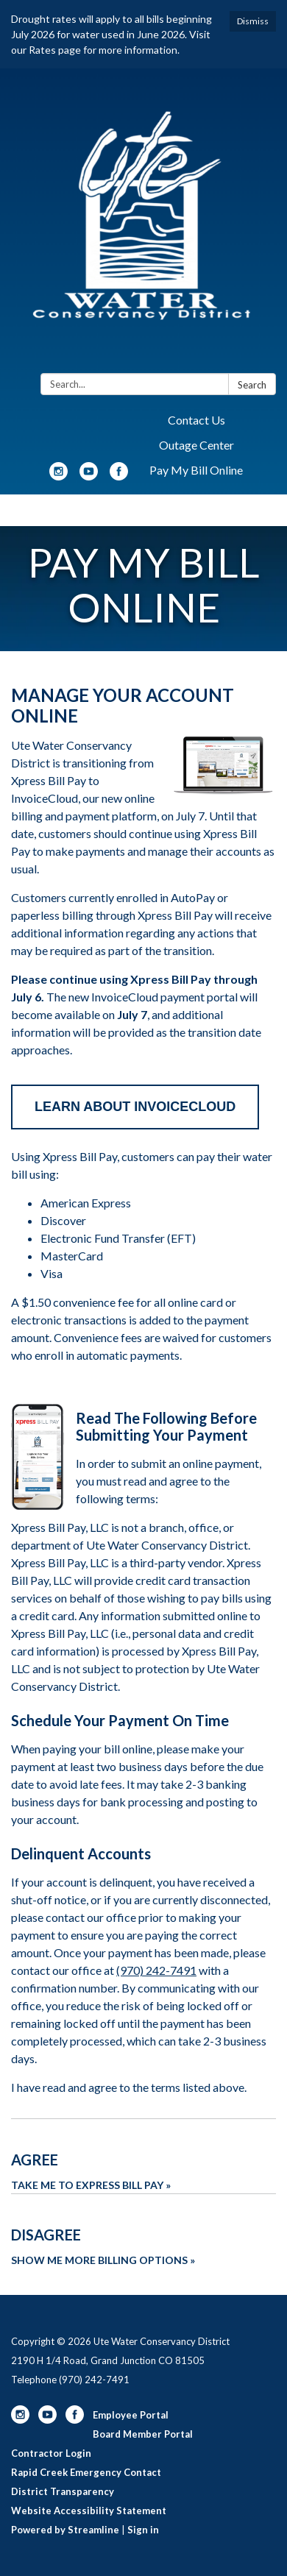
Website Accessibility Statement (88, 2510)
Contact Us (196, 420)
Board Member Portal (143, 2434)
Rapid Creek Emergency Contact (86, 2472)
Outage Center (196, 445)
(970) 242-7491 (156, 1970)
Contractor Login (51, 2453)
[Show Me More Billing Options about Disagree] (143, 2230)
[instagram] (58, 476)
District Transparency (62, 2491)
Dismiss (253, 20)
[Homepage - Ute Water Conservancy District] (143, 223)
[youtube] (88, 476)
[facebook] (119, 476)
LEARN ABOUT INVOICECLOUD (135, 1106)
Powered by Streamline (65, 2530)
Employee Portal (131, 2415)
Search (252, 385)
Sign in (143, 2530)
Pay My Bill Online (196, 470)
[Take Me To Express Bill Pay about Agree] (143, 2155)
